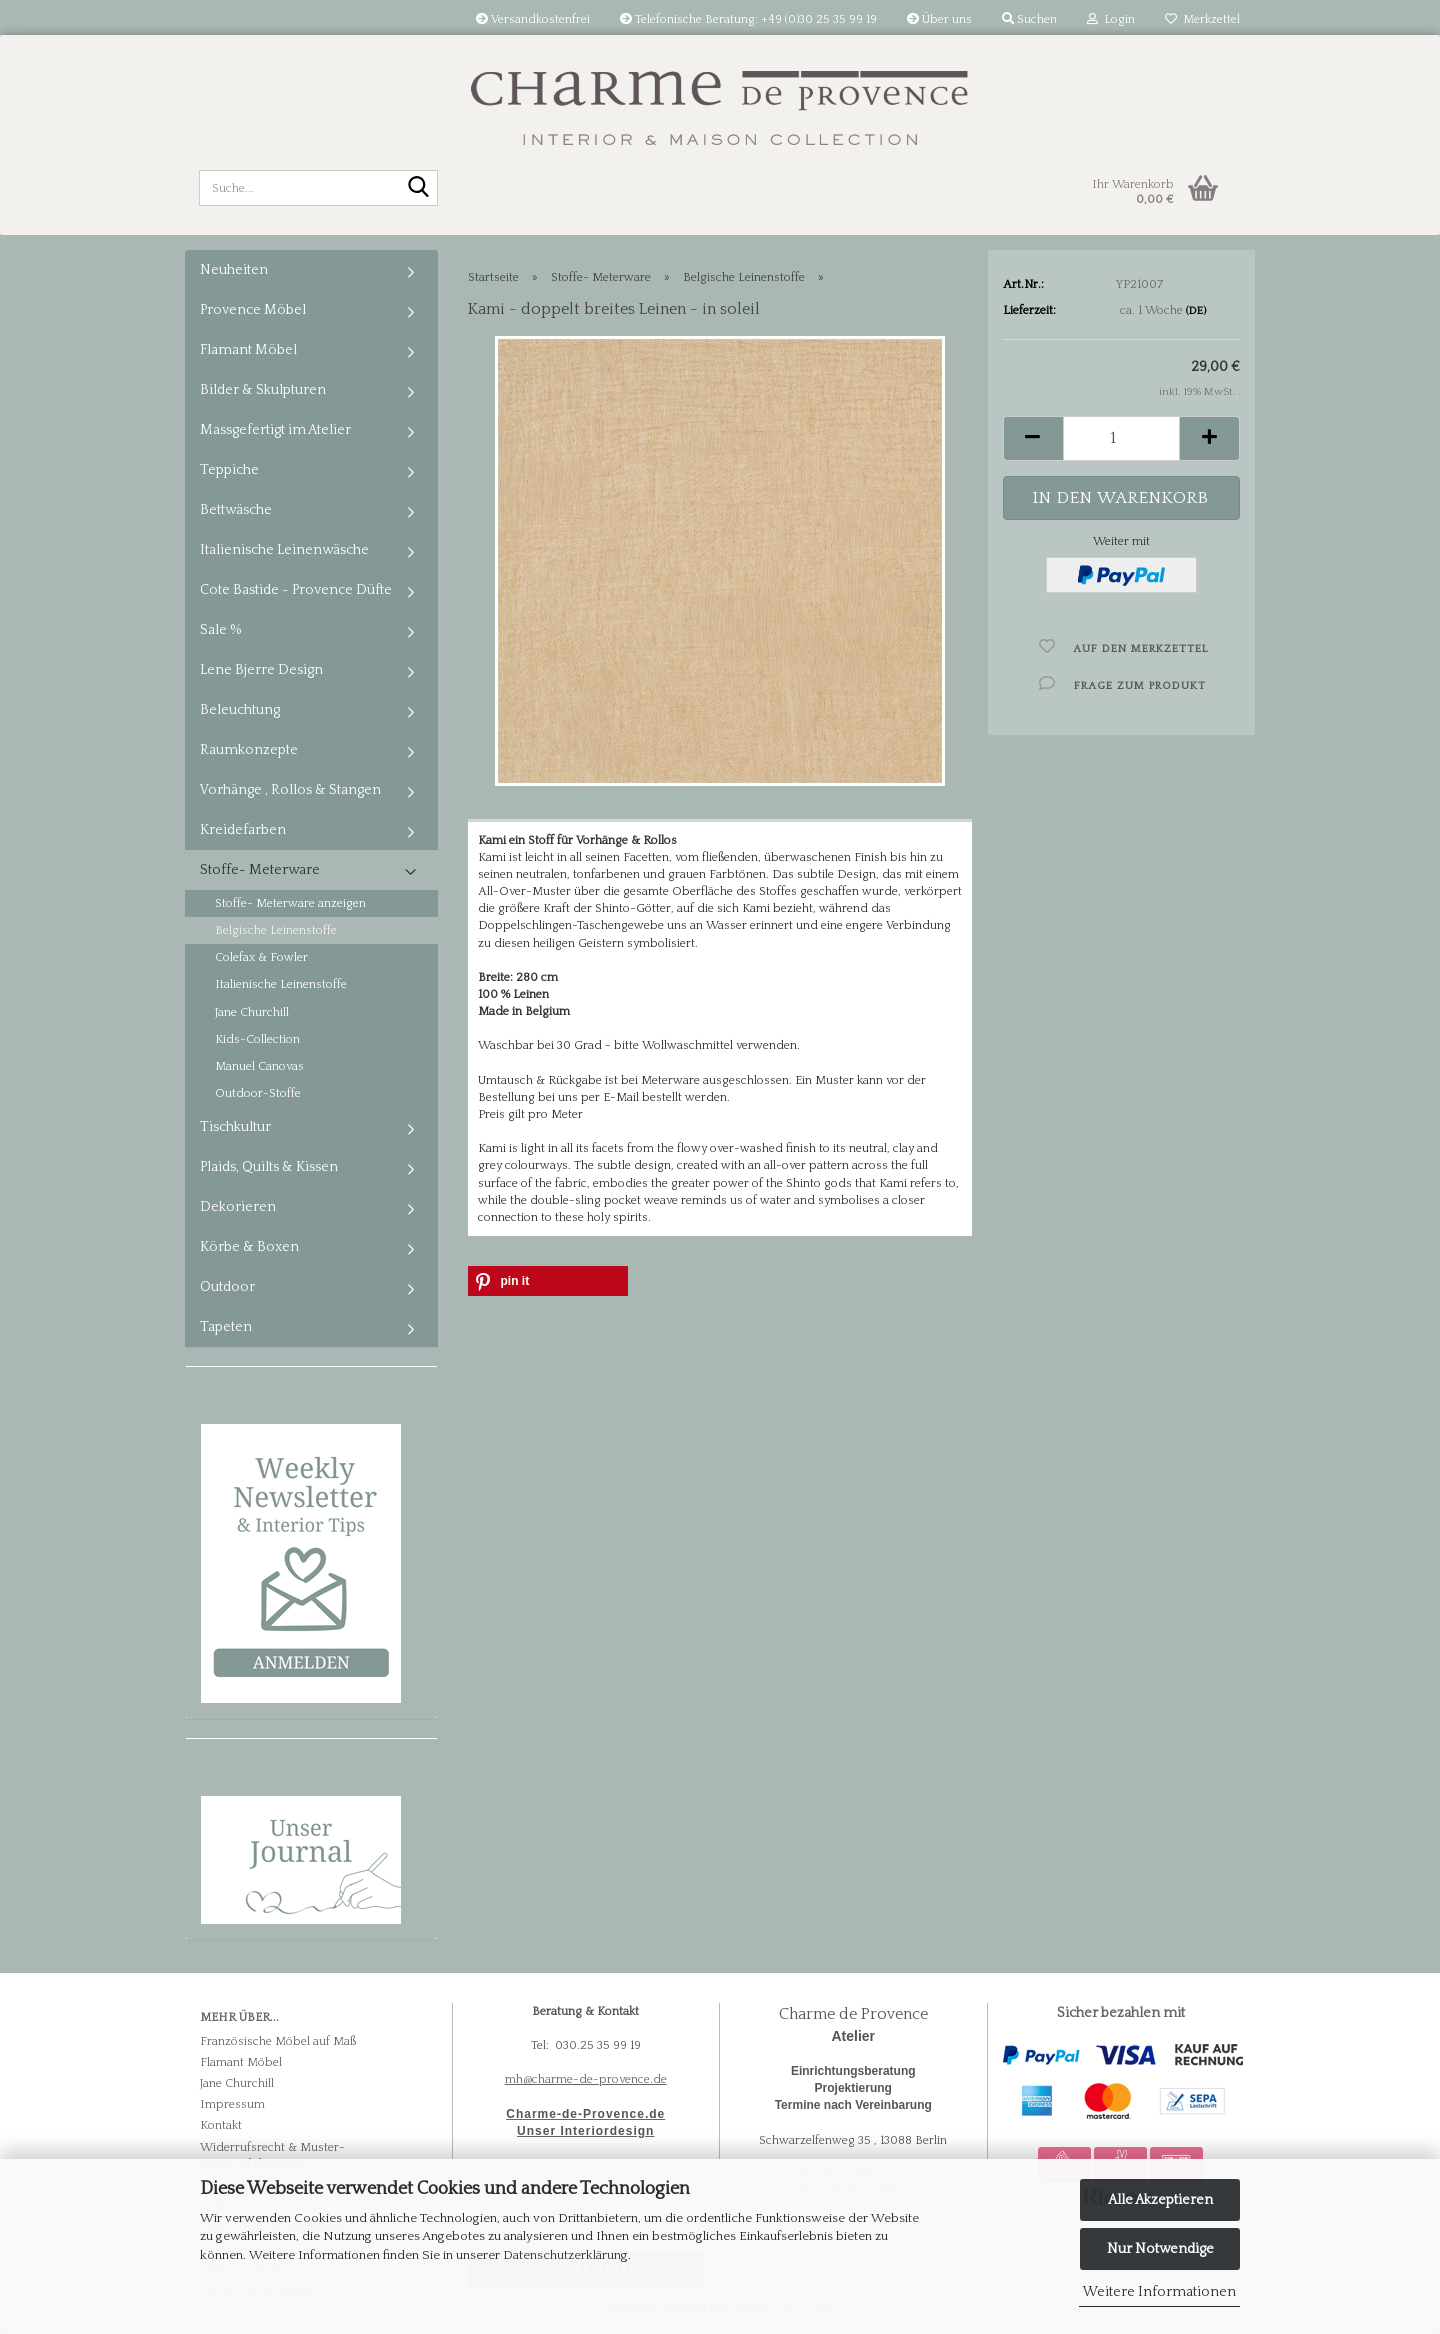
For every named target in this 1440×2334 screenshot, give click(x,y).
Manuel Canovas (259, 1066)
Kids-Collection (257, 1039)
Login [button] (1111, 19)
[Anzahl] (1121, 438)
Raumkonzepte (249, 750)
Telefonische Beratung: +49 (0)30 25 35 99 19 (748, 19)
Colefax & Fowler (261, 957)
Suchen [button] (1029, 19)
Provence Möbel (253, 310)
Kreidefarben (243, 830)
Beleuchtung (240, 710)
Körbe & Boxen (249, 1247)
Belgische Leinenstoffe (276, 930)
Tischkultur (235, 1127)
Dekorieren (238, 1207)
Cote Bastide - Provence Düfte (296, 590)
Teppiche (229, 470)
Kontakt (221, 2125)
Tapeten (226, 1327)
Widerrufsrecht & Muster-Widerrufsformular (272, 2156)
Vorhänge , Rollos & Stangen (290, 790)
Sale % (221, 630)
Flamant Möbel (248, 350)
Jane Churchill (252, 1012)
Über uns (939, 19)
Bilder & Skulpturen (263, 390)
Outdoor (227, 1287)
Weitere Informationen (1159, 2292)
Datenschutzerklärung (565, 2255)
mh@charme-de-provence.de (586, 2079)
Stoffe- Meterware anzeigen (290, 903)
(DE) (1196, 311)
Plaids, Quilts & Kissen (269, 1167)
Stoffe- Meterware (260, 870)
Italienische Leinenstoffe (281, 984)
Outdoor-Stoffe (258, 1093)
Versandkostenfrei (533, 19)
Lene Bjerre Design (261, 670)
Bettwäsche (236, 510)
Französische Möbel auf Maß (278, 2041)
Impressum (232, 2104)
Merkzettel (1202, 19)
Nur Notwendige (1160, 2249)
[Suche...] (419, 189)
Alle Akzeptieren (1160, 2200)
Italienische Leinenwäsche (284, 550)
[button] (1033, 438)
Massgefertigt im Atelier (275, 430)
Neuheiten (234, 270)
